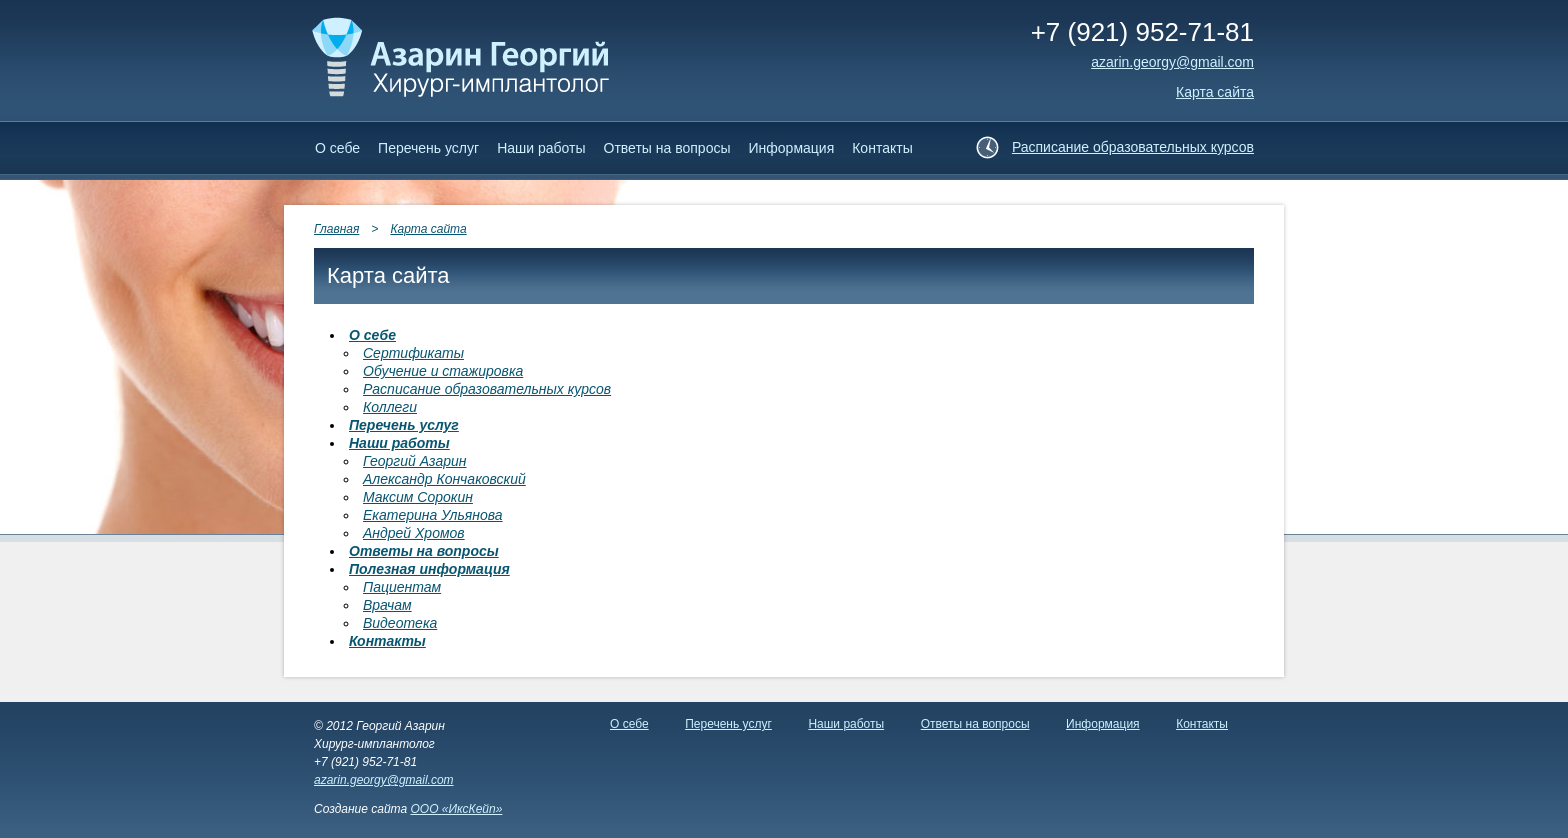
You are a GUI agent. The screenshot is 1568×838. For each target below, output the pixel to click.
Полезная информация (429, 569)
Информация (792, 148)
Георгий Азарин (414, 461)
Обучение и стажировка (443, 371)
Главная (336, 229)
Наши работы (541, 148)
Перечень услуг (428, 148)
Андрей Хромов (414, 533)
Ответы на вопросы (667, 148)
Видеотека (400, 623)
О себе (337, 148)
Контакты (882, 148)
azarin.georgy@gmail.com (384, 780)
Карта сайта (1215, 92)
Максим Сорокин (418, 497)
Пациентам (402, 587)
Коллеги (390, 407)
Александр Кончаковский (444, 479)
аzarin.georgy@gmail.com (1172, 62)
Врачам (387, 605)
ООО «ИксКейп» (456, 809)
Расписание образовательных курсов (1133, 147)
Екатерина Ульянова (433, 515)
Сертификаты (413, 353)
